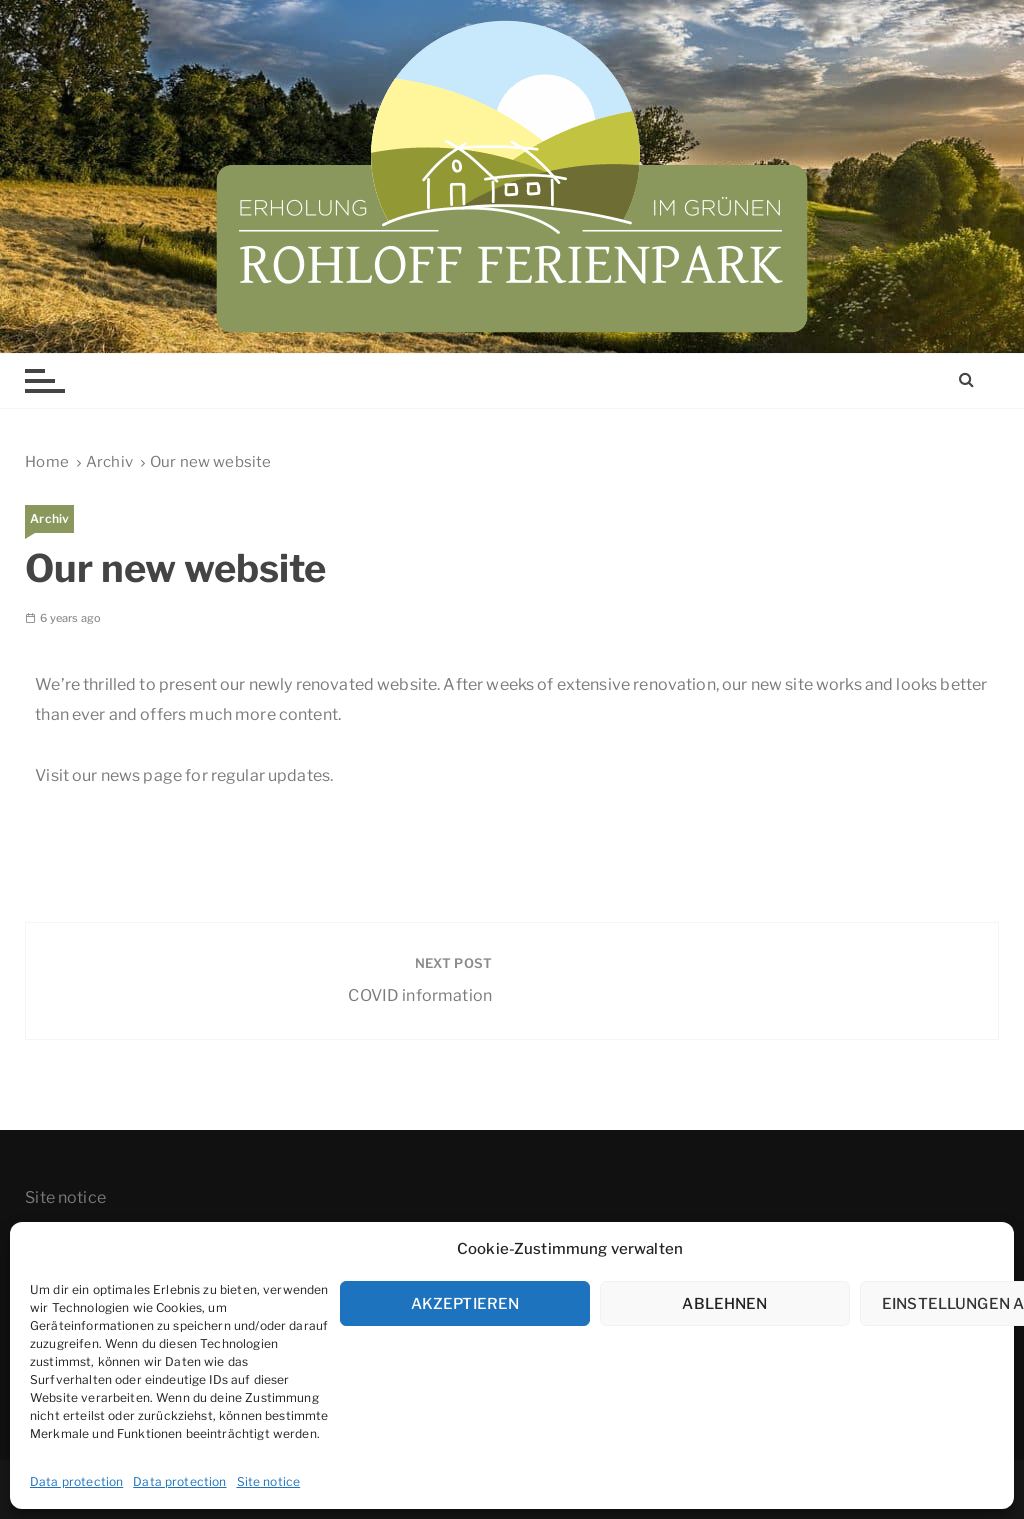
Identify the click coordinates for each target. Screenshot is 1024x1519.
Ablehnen (724, 1304)
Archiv (49, 518)
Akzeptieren (465, 1304)
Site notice (269, 1481)
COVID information (420, 995)
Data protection (76, 1481)
